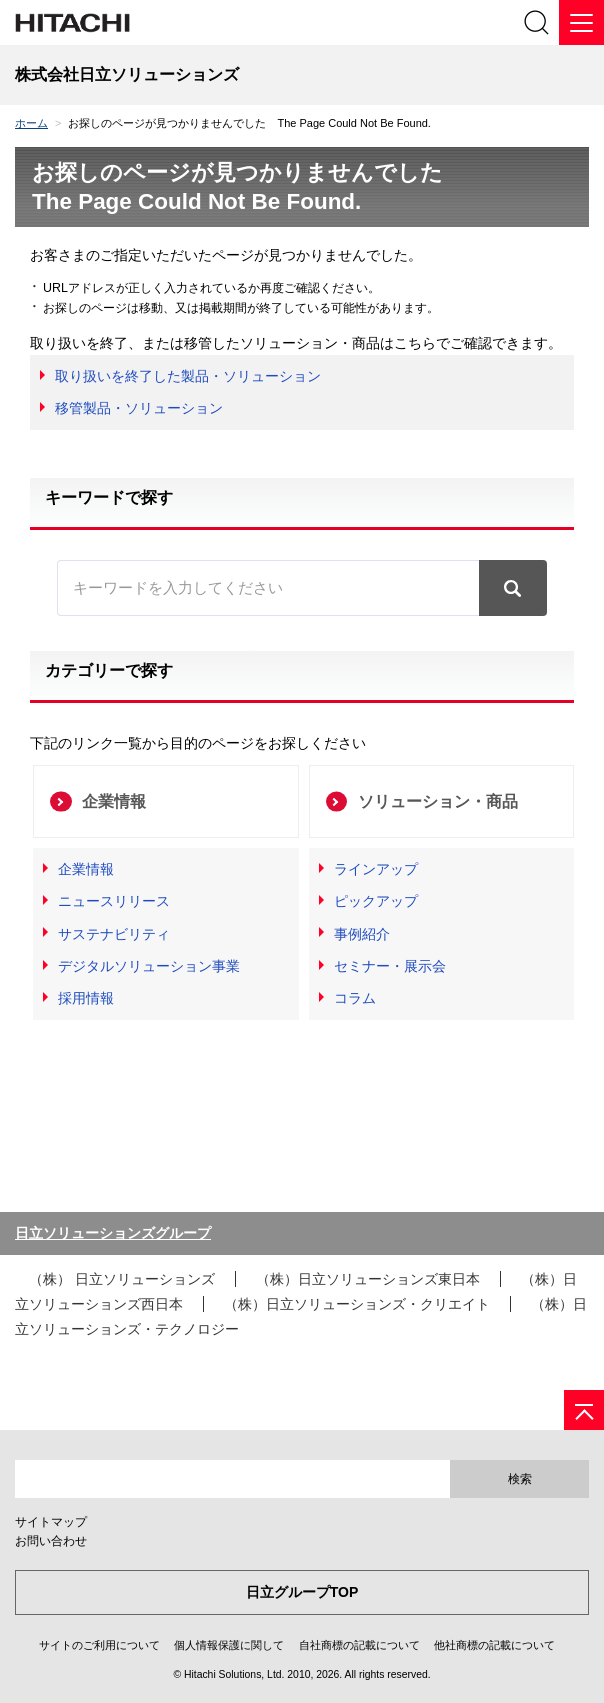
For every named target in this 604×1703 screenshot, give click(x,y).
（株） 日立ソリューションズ (122, 1279)
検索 (520, 1479)
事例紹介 (362, 934)
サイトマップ (51, 1522)
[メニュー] (581, 22)
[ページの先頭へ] (584, 1410)
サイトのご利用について (99, 1645)
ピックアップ (376, 901)
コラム (355, 998)
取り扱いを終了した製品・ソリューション (188, 376)
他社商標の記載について (494, 1645)
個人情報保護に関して (229, 1645)
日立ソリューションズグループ (113, 1233)
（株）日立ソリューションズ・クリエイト (357, 1304)
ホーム (31, 123)
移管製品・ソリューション (139, 408)
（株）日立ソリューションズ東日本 (368, 1279)
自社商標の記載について (359, 1645)
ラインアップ (376, 869)
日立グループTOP (302, 1592)
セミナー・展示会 (390, 966)
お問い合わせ (51, 1541)
